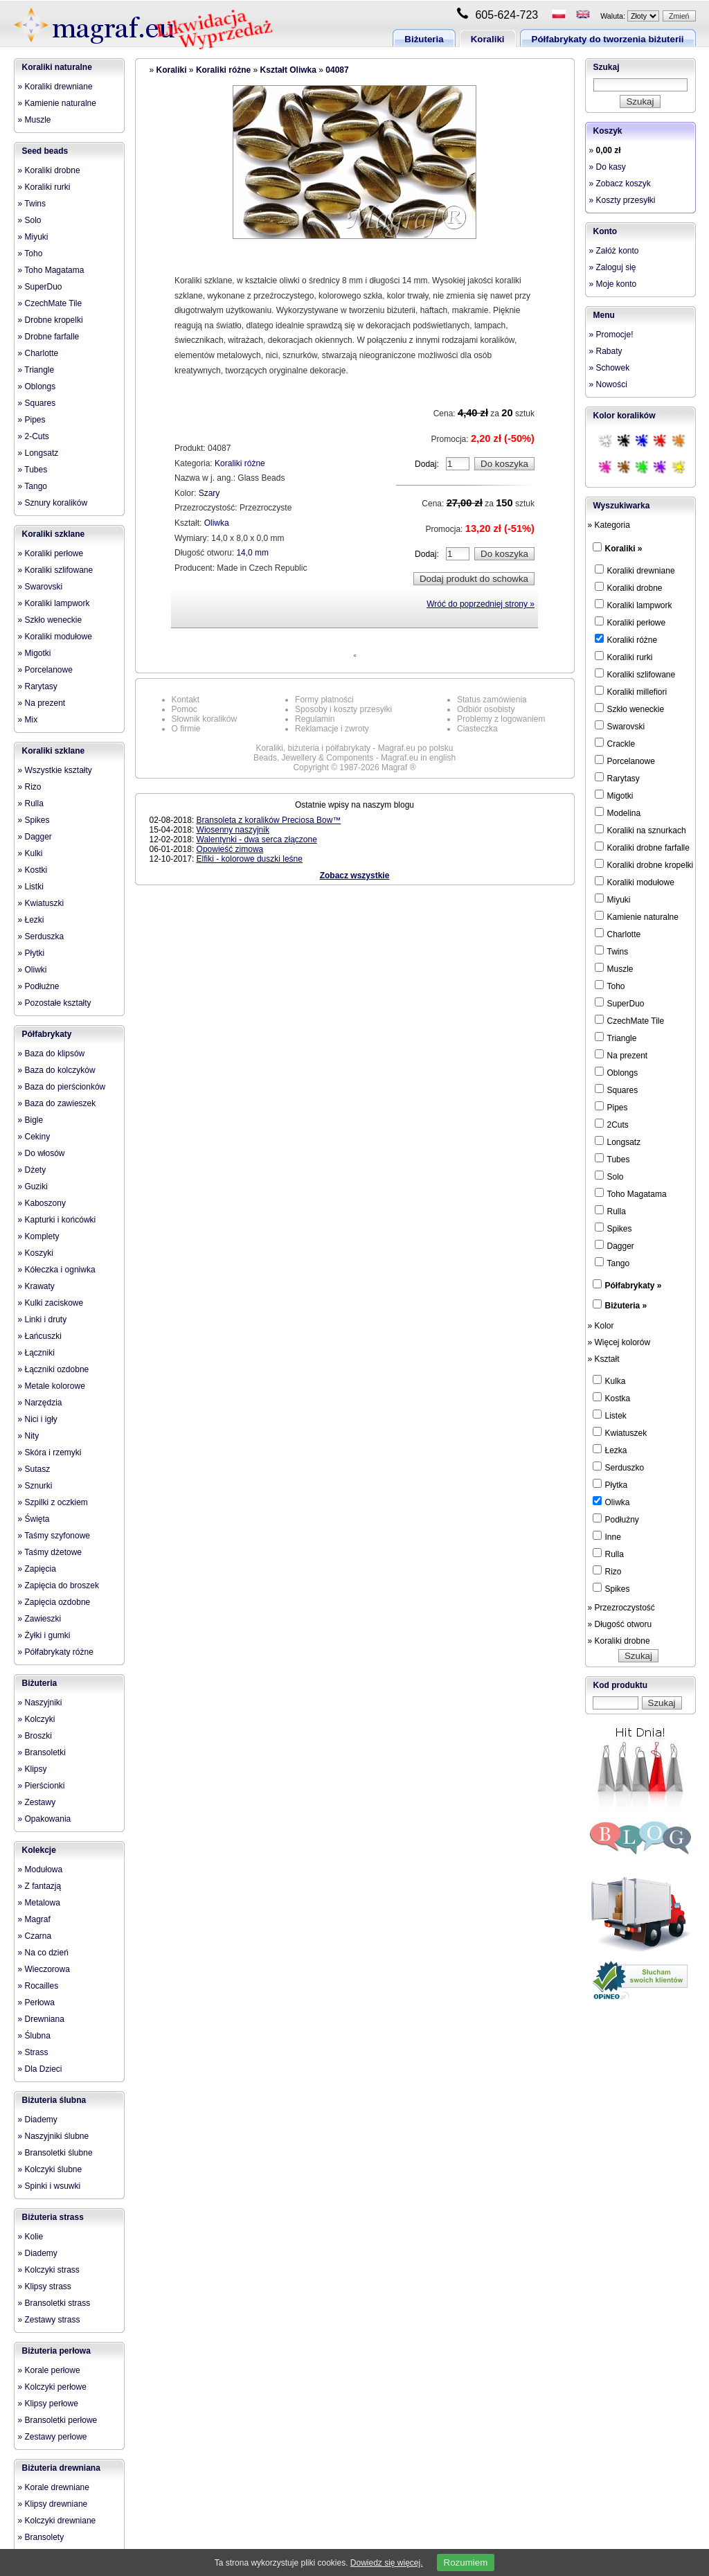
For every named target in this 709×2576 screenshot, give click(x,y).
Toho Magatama (631, 1193)
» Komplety (39, 1236)
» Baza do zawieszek (57, 1103)
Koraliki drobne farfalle (642, 847)
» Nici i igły (37, 1419)
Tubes (612, 1158)
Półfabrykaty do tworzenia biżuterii (608, 39)
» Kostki (33, 870)
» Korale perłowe (49, 2370)
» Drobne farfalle (49, 336)
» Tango (33, 486)
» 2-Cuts (33, 436)
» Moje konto (613, 284)
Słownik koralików (204, 719)
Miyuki (613, 899)
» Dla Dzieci (40, 2069)
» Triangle (36, 370)
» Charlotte (38, 353)
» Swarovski (40, 587)
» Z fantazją (40, 1886)
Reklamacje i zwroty (332, 729)
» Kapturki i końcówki (57, 1220)
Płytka (610, 1484)
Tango (612, 1262)
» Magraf (34, 1919)
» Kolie (31, 2236)
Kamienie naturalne (637, 916)
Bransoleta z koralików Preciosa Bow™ (269, 820)
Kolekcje (39, 1850)
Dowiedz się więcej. (386, 2563)
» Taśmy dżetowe (50, 1552)
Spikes (613, 1228)
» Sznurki (35, 1486)
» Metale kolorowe (51, 1386)
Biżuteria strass (53, 2217)
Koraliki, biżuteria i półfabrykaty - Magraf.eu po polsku (355, 748)
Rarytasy (617, 777)
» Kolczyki (36, 1719)
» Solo (30, 220)
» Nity (28, 1436)
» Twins (32, 203)
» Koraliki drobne (49, 170)
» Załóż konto (614, 251)
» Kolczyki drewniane (57, 2520)
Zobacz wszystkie (355, 875)
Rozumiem (466, 2562)
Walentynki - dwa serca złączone (257, 839)
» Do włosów (41, 1153)
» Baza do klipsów (51, 1053)
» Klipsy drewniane (53, 2504)
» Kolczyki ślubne (50, 2169)
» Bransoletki (42, 1752)
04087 (336, 70)
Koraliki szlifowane (635, 673)
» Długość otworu (620, 1624)
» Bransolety (41, 2537)
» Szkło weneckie (50, 620)
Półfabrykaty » (633, 1285)
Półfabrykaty (47, 1034)
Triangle (616, 1037)
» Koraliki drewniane (55, 86)
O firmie (186, 729)
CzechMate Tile (630, 1020)
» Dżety (32, 1170)
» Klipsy (32, 1769)
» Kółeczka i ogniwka (57, 1269)
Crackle (615, 743)
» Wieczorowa (44, 1969)
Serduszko (619, 1467)
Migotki (614, 795)
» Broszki (35, 1736)
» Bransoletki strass (54, 2303)
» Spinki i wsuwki (49, 2186)
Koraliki (488, 39)
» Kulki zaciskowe (51, 1303)
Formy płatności (324, 699)
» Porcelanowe (45, 670)
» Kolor (601, 1326)
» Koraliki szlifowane (55, 570)
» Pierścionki (41, 1786)
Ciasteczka (477, 729)
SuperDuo (620, 1003)
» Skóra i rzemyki (50, 1452)
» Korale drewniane (53, 2487)
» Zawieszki (40, 1619)
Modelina (618, 812)
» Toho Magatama (51, 270)
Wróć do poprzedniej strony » (481, 604)
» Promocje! (611, 334)
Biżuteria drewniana (61, 2468)
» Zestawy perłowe (52, 2437)
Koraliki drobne (629, 587)
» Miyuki (33, 237)
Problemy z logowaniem (501, 719)
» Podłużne (39, 986)
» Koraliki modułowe (55, 636)
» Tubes (33, 469)
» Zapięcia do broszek (58, 1585)
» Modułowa (40, 1869)
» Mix (28, 720)
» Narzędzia (40, 1402)
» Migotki (34, 653)
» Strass (33, 2052)
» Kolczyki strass (49, 2270)
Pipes (611, 1106)
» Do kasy (607, 167)
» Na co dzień (43, 1952)
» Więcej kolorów (619, 1342)
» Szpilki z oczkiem (53, 1502)
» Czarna (35, 1936)
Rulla (610, 1210)
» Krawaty (36, 1286)
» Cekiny (34, 1137)
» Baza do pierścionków (62, 1087)
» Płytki (31, 953)
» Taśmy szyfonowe (54, 1535)
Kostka (612, 1397)
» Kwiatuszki (41, 903)
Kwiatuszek (620, 1432)
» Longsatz (38, 453)
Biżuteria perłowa (56, 2351)
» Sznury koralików (53, 503)
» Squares (37, 403)
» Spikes (34, 820)
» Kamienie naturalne (57, 103)
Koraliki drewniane (635, 570)
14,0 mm (252, 553)
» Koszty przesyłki (622, 200)
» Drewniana (41, 2019)
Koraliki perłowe (630, 622)
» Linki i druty (42, 1319)
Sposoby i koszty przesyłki (343, 709)
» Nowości (608, 384)
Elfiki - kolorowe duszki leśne (250, 859)
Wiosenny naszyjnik (233, 830)
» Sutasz (34, 1469)
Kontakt (186, 699)
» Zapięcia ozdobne (54, 1602)
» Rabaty (605, 351)
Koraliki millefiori (631, 691)
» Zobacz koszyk (620, 183)
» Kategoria (609, 525)
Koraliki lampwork (633, 604)
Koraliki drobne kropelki (644, 864)
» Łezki (31, 920)
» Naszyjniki (40, 1702)
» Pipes (32, 420)
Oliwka (216, 523)
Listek (610, 1415)
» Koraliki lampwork (54, 603)
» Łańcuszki (40, 1336)
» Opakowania (44, 1819)
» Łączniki (36, 1353)
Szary (209, 493)
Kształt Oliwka (288, 70)
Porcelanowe (625, 760)
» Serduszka (41, 936)
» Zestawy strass (49, 2320)
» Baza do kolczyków (57, 1070)
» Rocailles (38, 1986)
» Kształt (604, 1359)
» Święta (34, 1519)
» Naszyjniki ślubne (53, 2136)
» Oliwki (32, 970)
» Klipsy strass (44, 2286)
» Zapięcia (37, 1569)
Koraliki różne (223, 70)
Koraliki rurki (624, 656)
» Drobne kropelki (50, 320)
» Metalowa (39, 1903)
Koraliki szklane (53, 534)
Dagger (614, 1245)
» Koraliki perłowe (51, 553)
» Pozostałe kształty (54, 1003)
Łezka (610, 1449)
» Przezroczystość (621, 1608)
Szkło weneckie (630, 708)
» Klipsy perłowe (48, 2403)
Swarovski (620, 725)
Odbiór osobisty (485, 709)
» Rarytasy (37, 686)
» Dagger (35, 837)
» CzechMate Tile (50, 303)
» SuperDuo (40, 287)
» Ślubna (34, 2036)
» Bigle (31, 1120)
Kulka (609, 1380)
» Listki (31, 886)
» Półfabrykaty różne (55, 1652)
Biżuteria (423, 39)
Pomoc (184, 709)
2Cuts (612, 1124)
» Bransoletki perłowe (58, 2420)
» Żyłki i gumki (44, 1635)
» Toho (30, 253)
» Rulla (31, 803)
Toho (610, 985)
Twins (612, 951)
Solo (609, 1176)
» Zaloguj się (612, 267)
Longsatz (618, 1141)
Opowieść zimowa (230, 849)
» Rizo (30, 787)
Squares (616, 1089)
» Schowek (609, 368)
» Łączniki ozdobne (53, 1369)
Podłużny (616, 1519)
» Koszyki (35, 1253)
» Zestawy (37, 1802)
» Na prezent (42, 703)
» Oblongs (37, 386)
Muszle (614, 968)
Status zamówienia (492, 699)
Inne (607, 1536)
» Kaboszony (42, 1203)
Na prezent (621, 1054)
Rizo (607, 1570)
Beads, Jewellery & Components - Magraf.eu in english (354, 758)
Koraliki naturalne (57, 67)
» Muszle (34, 120)
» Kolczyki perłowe (52, 2387)
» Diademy (37, 2119)
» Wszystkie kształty (55, 770)
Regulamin (314, 719)
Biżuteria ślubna (54, 2100)
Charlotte (618, 933)
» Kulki (30, 853)
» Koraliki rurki (44, 187)
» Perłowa (36, 2002)
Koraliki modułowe (634, 881)
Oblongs (616, 1072)
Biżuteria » (626, 1306)
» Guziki (33, 1186)
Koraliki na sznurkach (640, 829)
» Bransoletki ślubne (55, 2153)
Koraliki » (624, 548)
